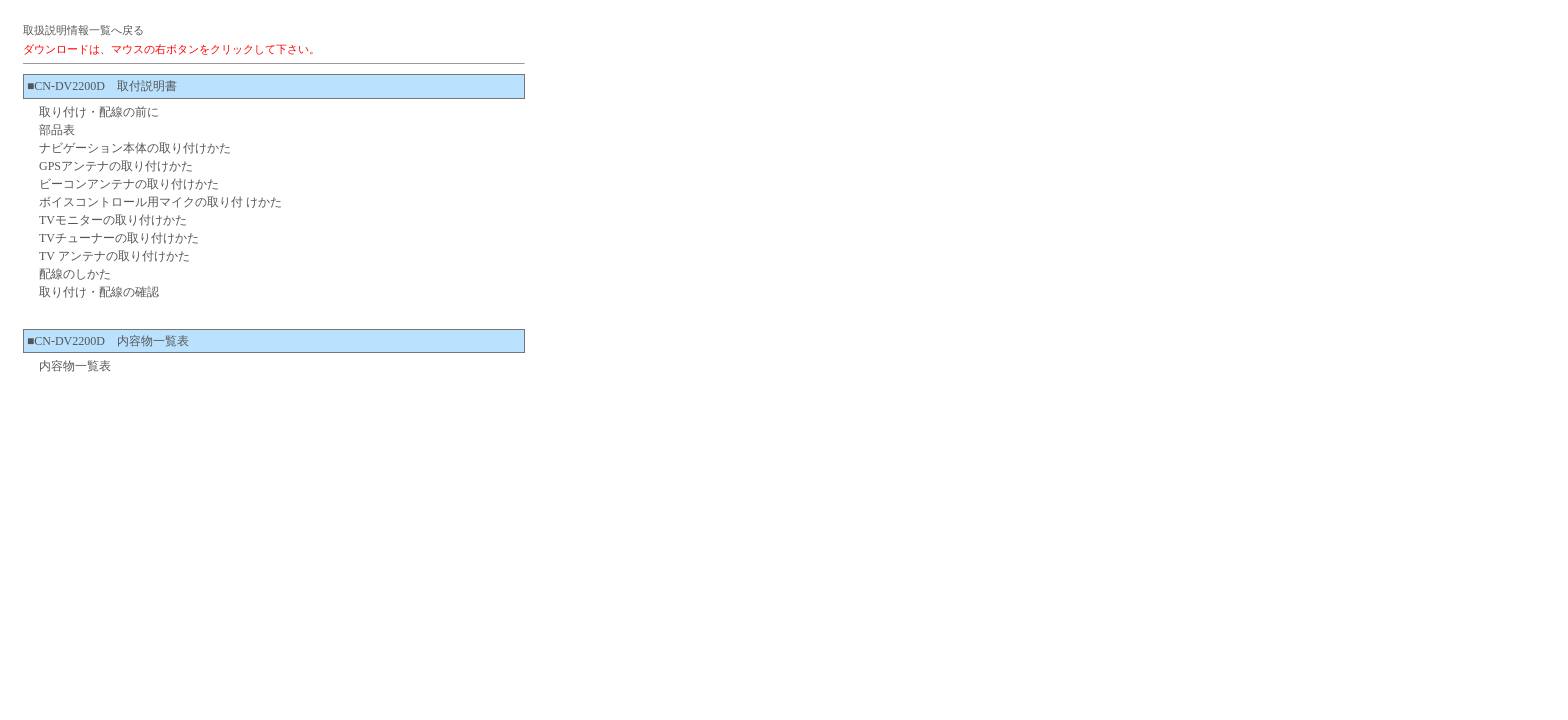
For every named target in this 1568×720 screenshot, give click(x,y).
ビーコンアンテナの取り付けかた (129, 184)
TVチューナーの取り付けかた (119, 238)
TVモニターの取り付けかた (113, 220)
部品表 (57, 130)
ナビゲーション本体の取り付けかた (135, 148)
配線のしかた (75, 274)
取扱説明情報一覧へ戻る (83, 30)
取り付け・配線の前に (99, 112)
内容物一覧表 (75, 366)
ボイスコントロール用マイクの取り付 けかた (160, 202)
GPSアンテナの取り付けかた (116, 166)
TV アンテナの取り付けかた (114, 256)
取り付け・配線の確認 (99, 292)
